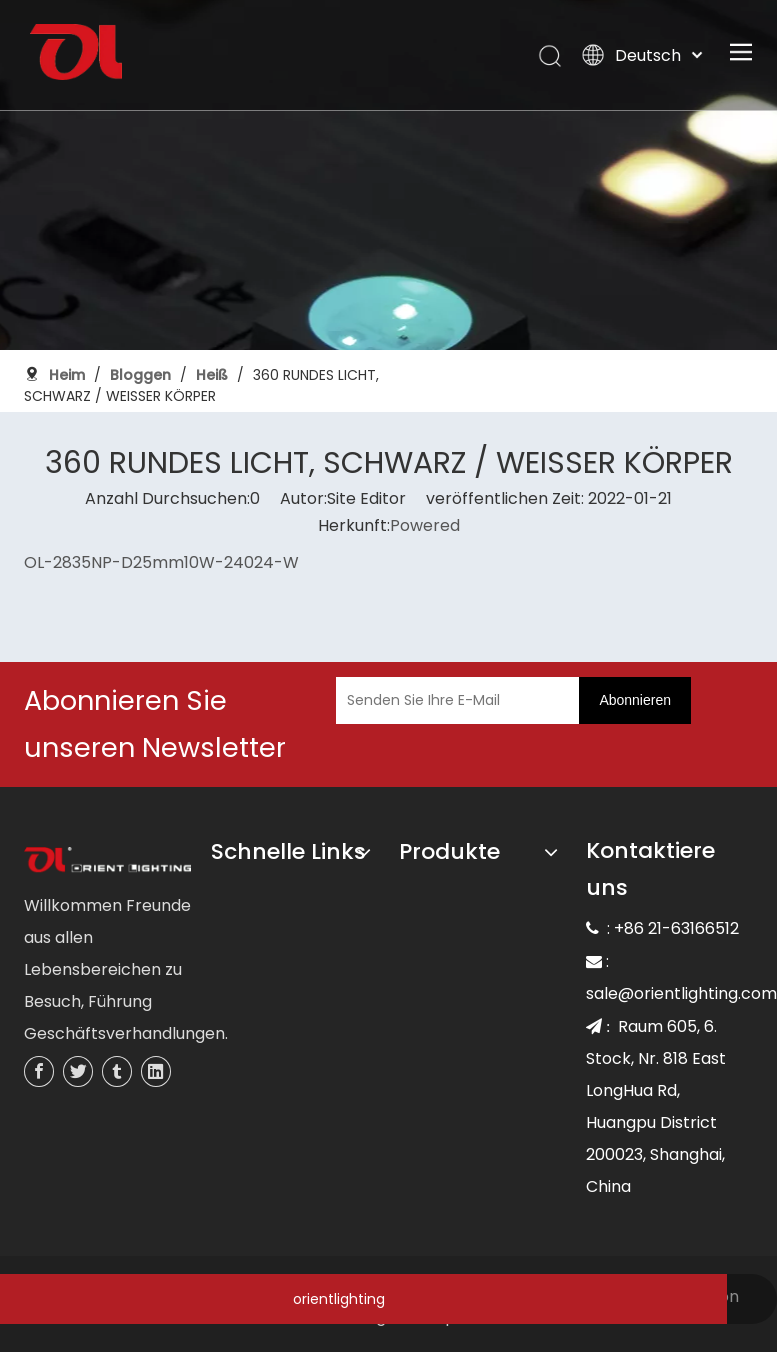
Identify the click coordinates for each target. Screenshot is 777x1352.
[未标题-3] (108, 861)
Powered (425, 525)
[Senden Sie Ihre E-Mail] (453, 700)
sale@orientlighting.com (681, 993)
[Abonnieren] (635, 700)
